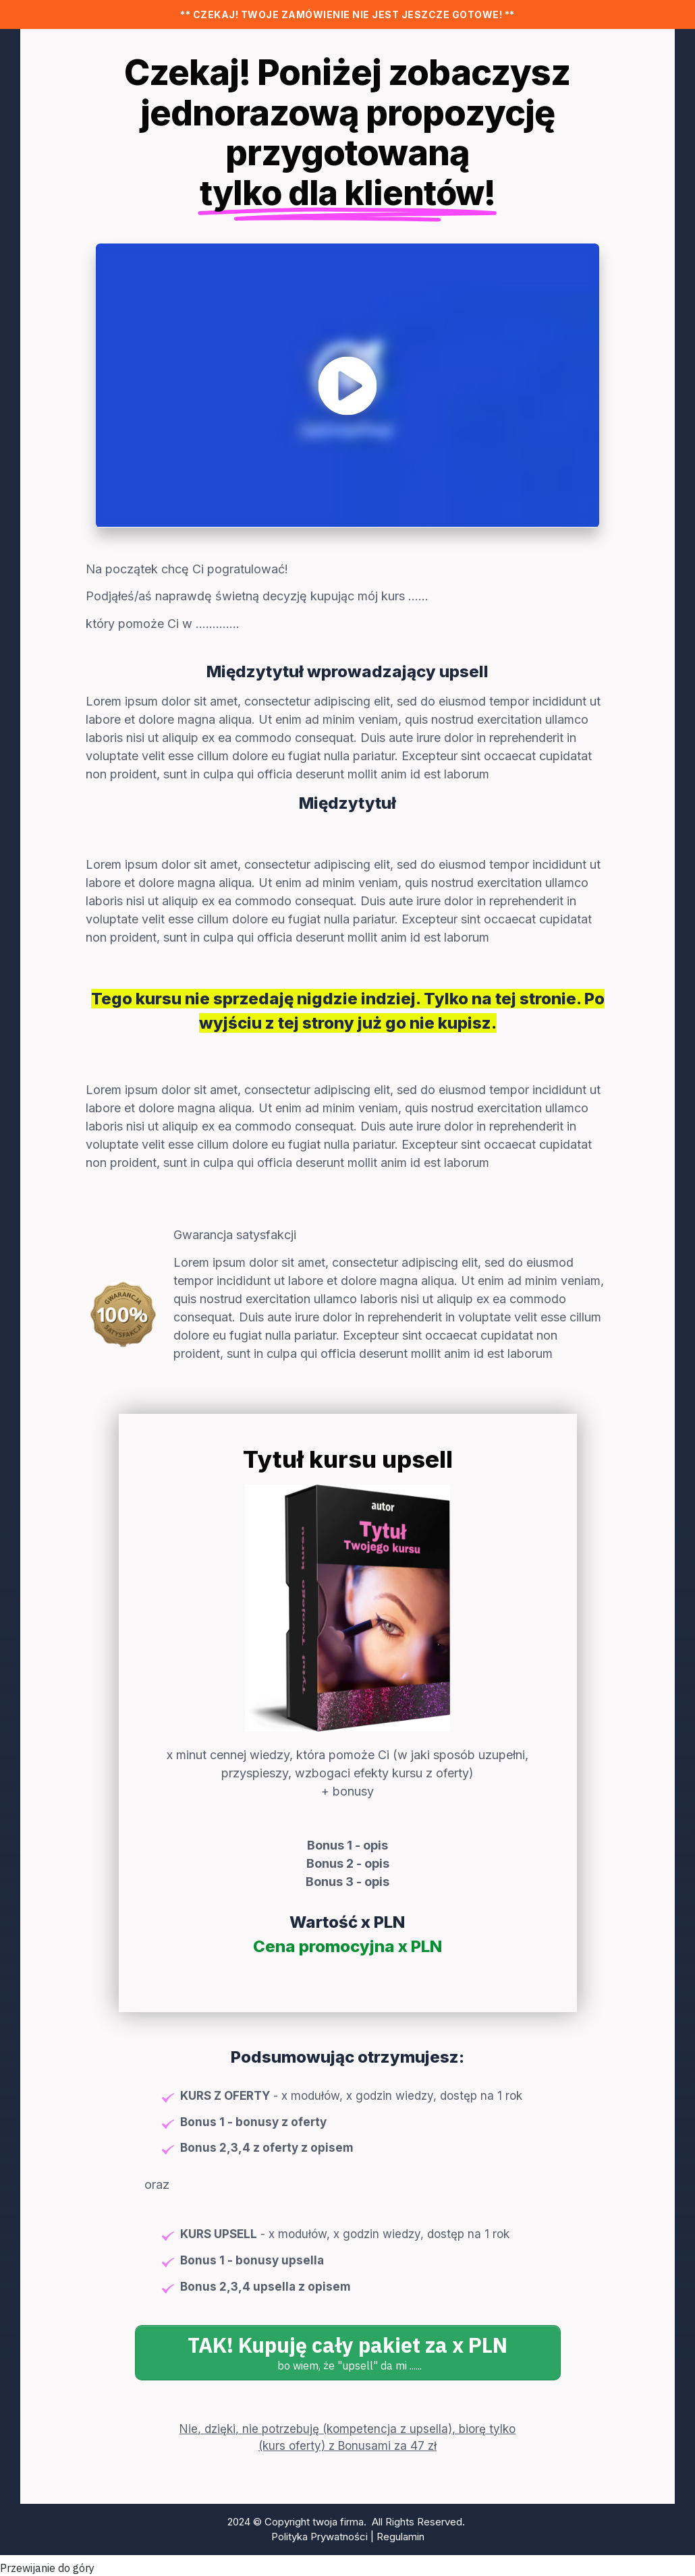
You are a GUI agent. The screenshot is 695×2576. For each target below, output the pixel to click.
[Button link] (348, 2352)
